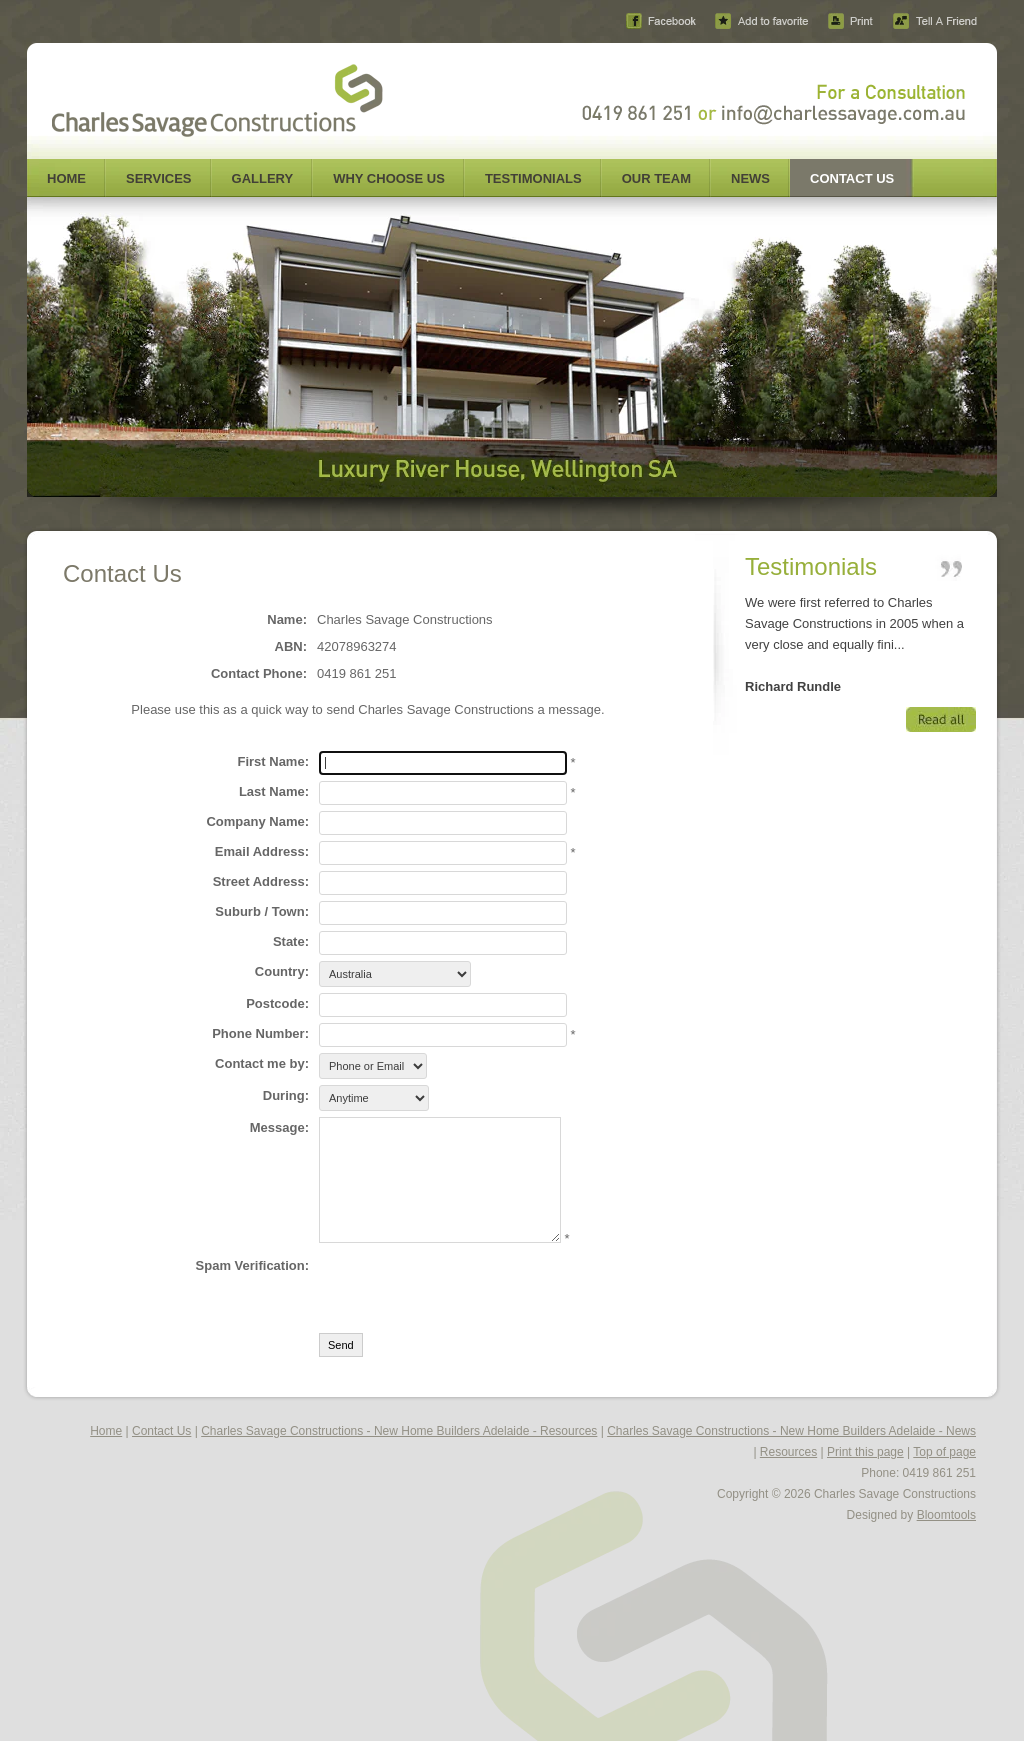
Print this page (865, 1452)
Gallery (263, 178)
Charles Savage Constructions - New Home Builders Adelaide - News (791, 1431)
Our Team (656, 178)
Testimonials (533, 178)
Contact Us (852, 178)
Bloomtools (946, 1515)
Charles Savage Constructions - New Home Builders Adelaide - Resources (399, 1431)
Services (159, 178)
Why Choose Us (389, 178)
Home (66, 178)
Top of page (944, 1452)
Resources (788, 1452)
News (750, 178)
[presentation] (471, 1288)
